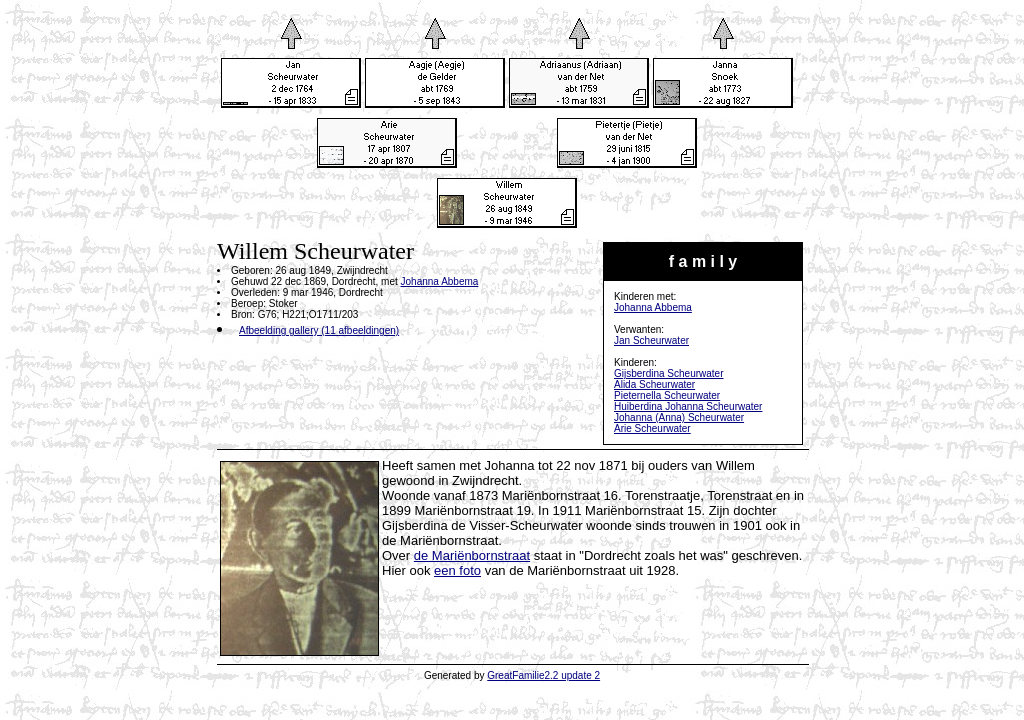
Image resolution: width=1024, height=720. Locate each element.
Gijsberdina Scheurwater (669, 373)
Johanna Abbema (653, 307)
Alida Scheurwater (654, 384)
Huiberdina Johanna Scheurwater (688, 406)
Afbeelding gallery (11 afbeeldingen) (319, 330)
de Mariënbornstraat (472, 555)
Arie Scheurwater (652, 428)
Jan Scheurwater (651, 340)
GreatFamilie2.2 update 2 (543, 675)
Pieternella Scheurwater (667, 395)
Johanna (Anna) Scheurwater (679, 417)
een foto (457, 570)
